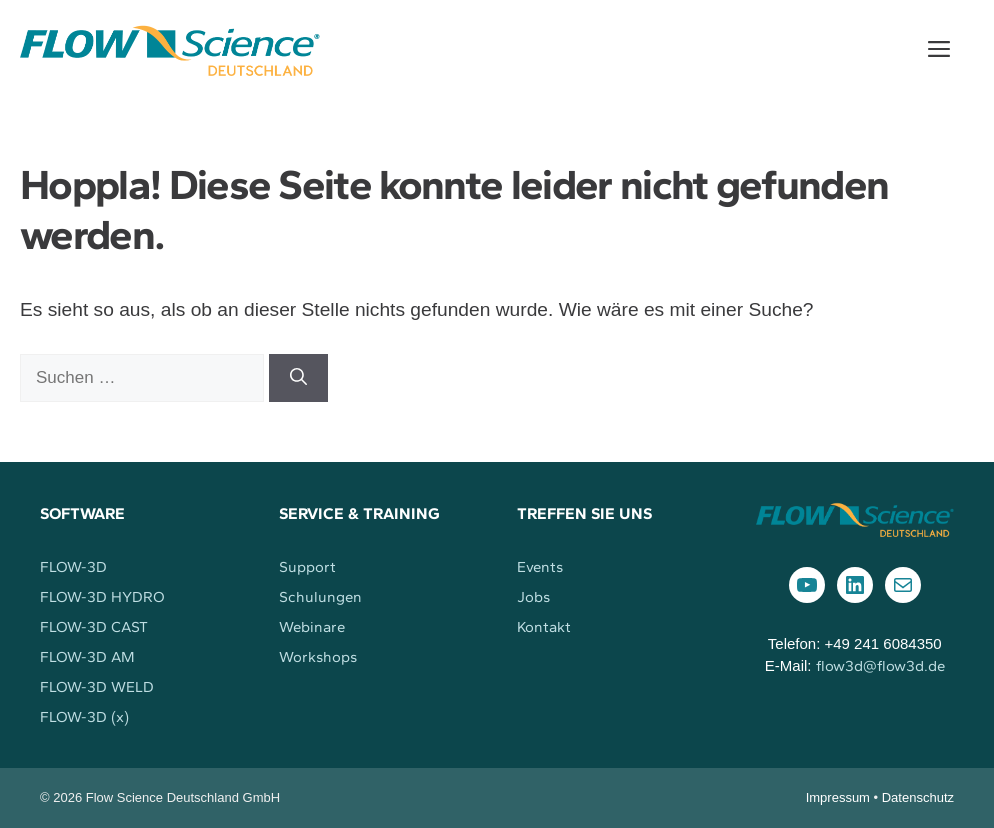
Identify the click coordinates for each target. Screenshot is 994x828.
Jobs (533, 597)
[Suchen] (298, 378)
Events (540, 567)
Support (307, 567)
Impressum (838, 797)
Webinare (312, 627)
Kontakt (544, 627)
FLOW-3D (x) (84, 717)
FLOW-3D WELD (97, 687)
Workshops (318, 657)
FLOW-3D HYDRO (102, 597)
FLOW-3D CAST (94, 627)
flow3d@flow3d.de (880, 666)
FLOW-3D (73, 567)
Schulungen (320, 597)
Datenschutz (918, 797)
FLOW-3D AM (87, 657)
